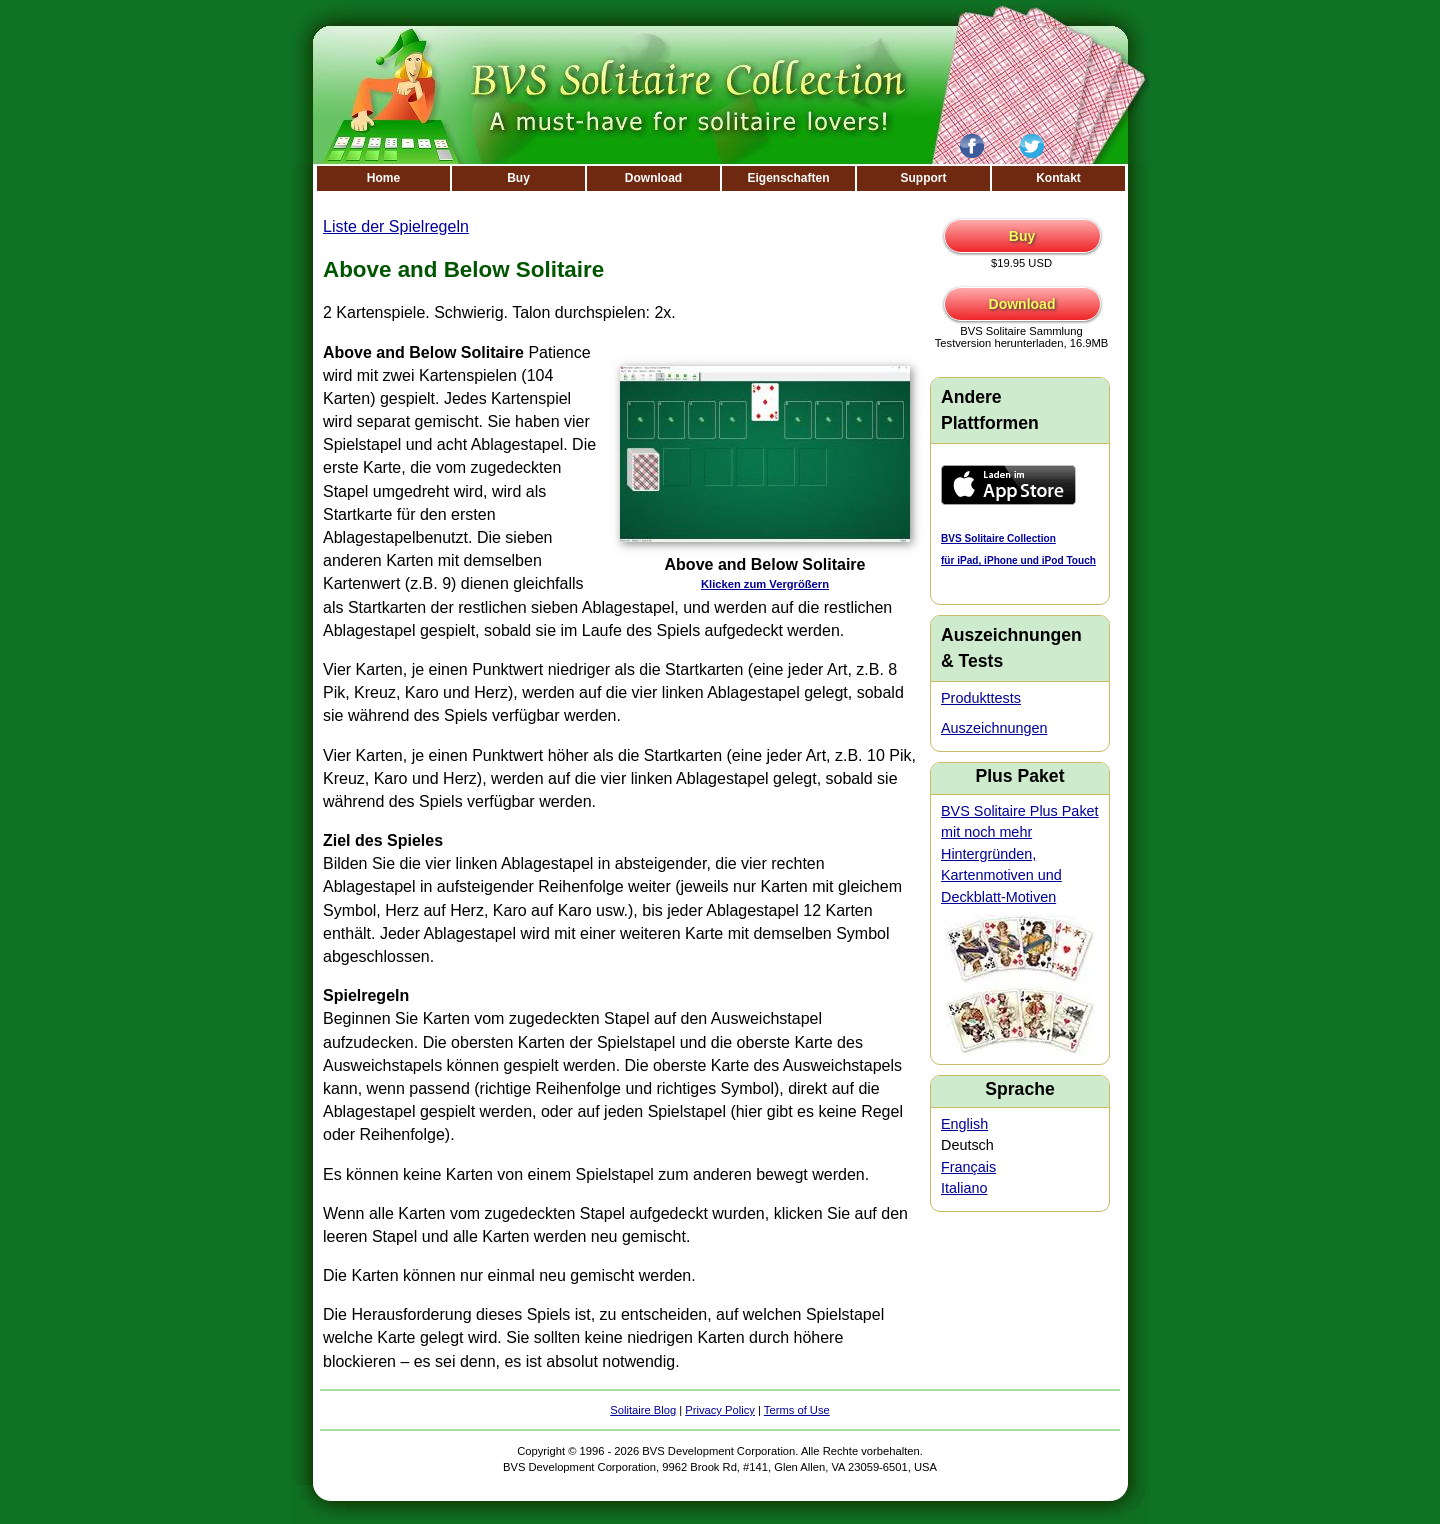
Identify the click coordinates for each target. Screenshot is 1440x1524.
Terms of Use (797, 1410)
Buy (518, 178)
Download (653, 178)
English (964, 1124)
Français (968, 1167)
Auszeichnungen (994, 728)
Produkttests (981, 698)
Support (924, 178)
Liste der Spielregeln (396, 226)
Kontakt (1058, 178)
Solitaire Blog (643, 1410)
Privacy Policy (720, 1410)
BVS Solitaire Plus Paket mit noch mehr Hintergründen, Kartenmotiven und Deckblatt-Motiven (1020, 854)
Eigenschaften (788, 178)
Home (383, 178)
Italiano (964, 1188)
